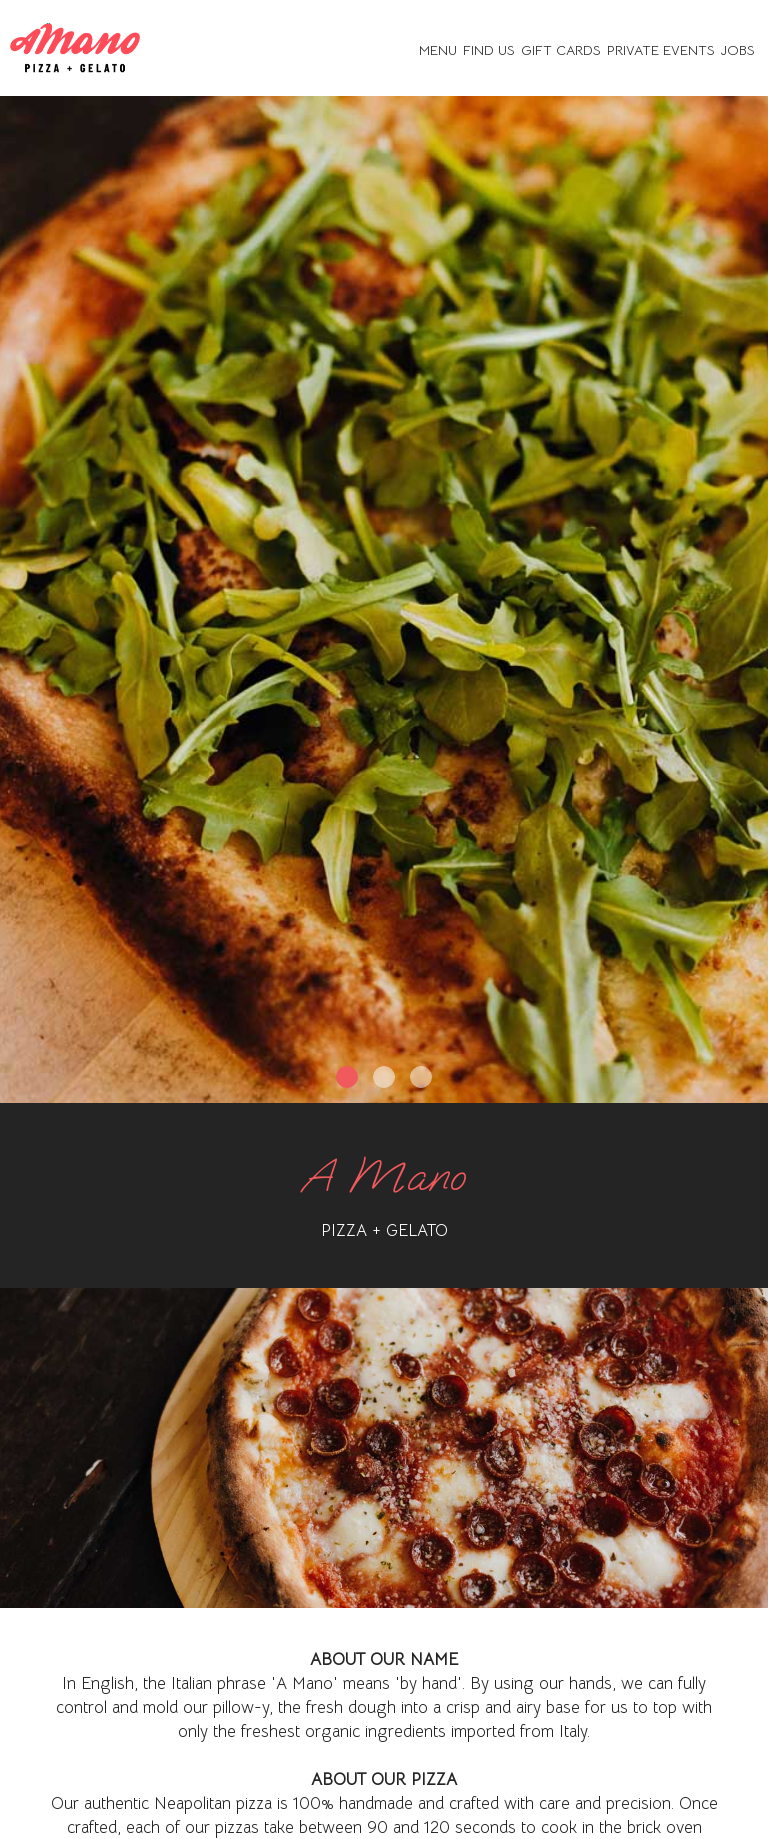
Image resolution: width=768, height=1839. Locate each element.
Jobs (738, 50)
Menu (438, 50)
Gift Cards (561, 50)
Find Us (489, 50)
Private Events (661, 50)
